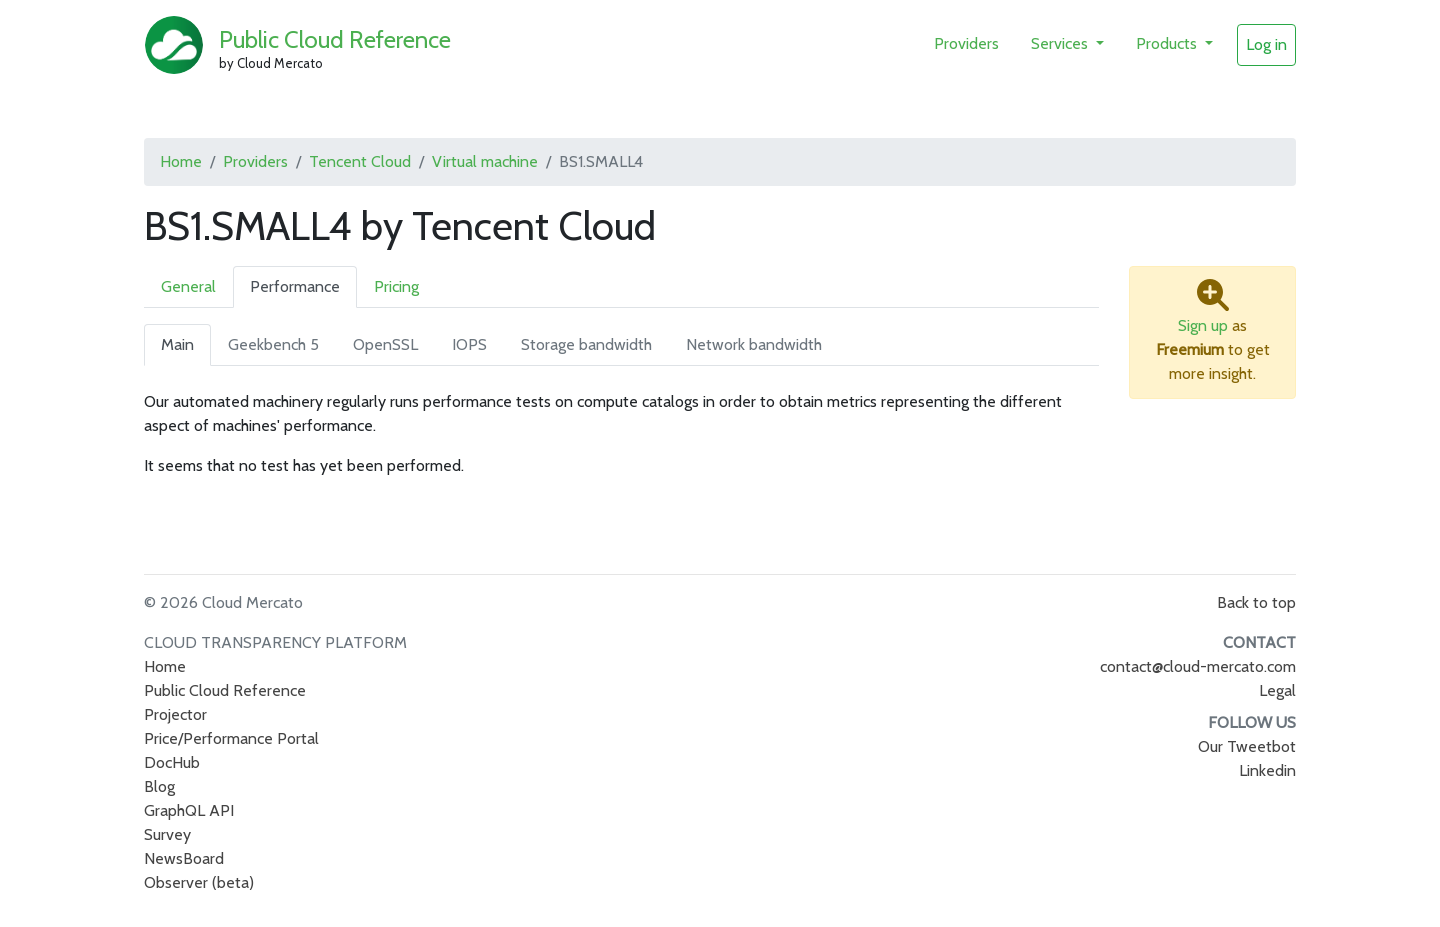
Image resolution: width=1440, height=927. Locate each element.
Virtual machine (485, 161)
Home (181, 161)
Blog (159, 786)
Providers (966, 43)
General (188, 286)
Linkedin (1267, 770)
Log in (1266, 44)
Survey (167, 834)
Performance (295, 286)
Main (177, 344)
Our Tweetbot (1247, 746)
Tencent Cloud (360, 161)
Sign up (1203, 325)
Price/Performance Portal (231, 738)
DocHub (172, 762)
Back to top (1256, 602)
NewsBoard (184, 858)
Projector (175, 714)
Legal (1277, 690)
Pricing (396, 286)
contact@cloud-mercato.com (1198, 666)
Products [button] (1168, 43)
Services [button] (1061, 43)
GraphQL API (189, 810)
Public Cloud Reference (335, 39)
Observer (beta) (199, 882)
